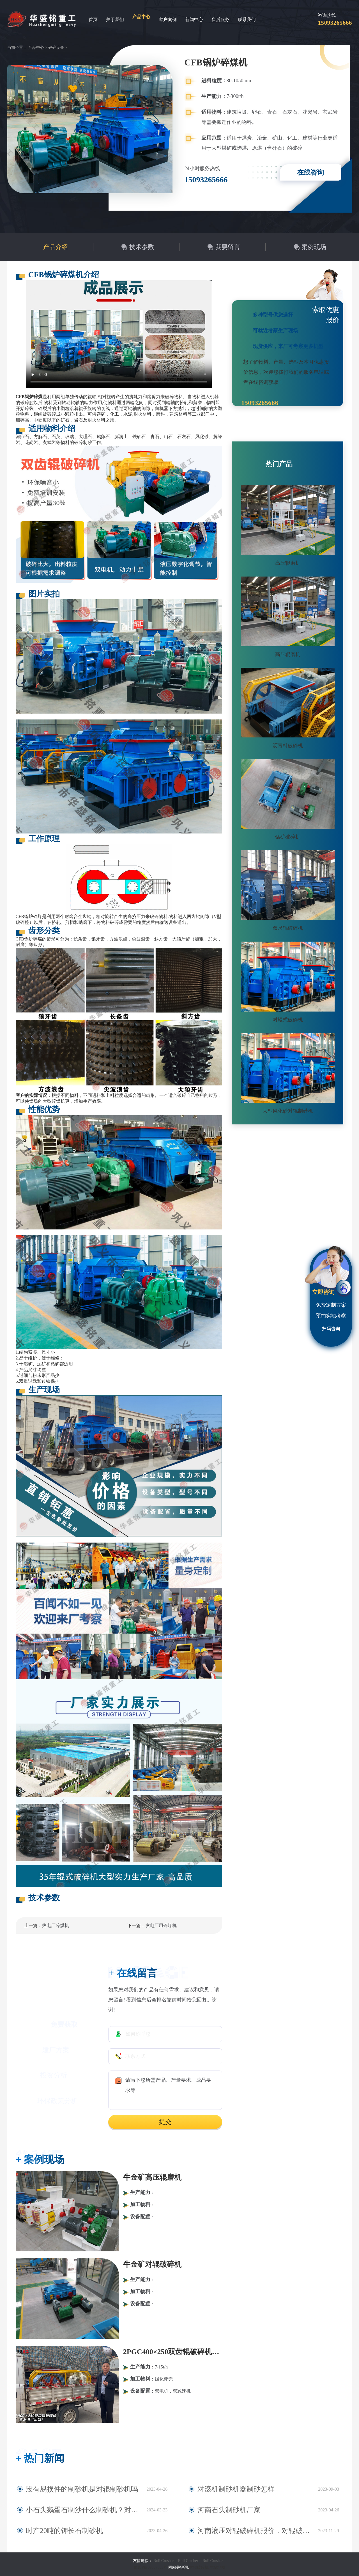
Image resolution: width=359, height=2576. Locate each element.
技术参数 (141, 246)
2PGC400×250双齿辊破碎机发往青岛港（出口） (172, 2352)
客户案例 (168, 19)
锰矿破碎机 (287, 837)
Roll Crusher (163, 2561)
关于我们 (115, 19)
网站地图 (217, 2567)
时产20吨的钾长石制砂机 (53, 2531)
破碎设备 (56, 47)
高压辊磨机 (287, 563)
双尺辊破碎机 (288, 928)
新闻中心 (194, 19)
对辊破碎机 (199, 2567)
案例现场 (314, 246)
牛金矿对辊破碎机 (152, 2264)
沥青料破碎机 (288, 745)
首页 (93, 19)
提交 (165, 2121)
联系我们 (247, 19)
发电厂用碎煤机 (161, 1925)
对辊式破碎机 (288, 1019)
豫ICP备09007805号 (151, 2567)
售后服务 (220, 19)
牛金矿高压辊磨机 (152, 2177)
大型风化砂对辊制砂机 (288, 1111)
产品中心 (141, 16)
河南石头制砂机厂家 (220, 2510)
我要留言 (227, 246)
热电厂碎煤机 (55, 1925)
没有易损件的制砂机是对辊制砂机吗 (66, 2489)
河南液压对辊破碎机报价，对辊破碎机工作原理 (250, 2531)
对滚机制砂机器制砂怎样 (225, 2489)
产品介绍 (55, 246)
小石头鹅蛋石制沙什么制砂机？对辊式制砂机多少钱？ (83, 2510)
